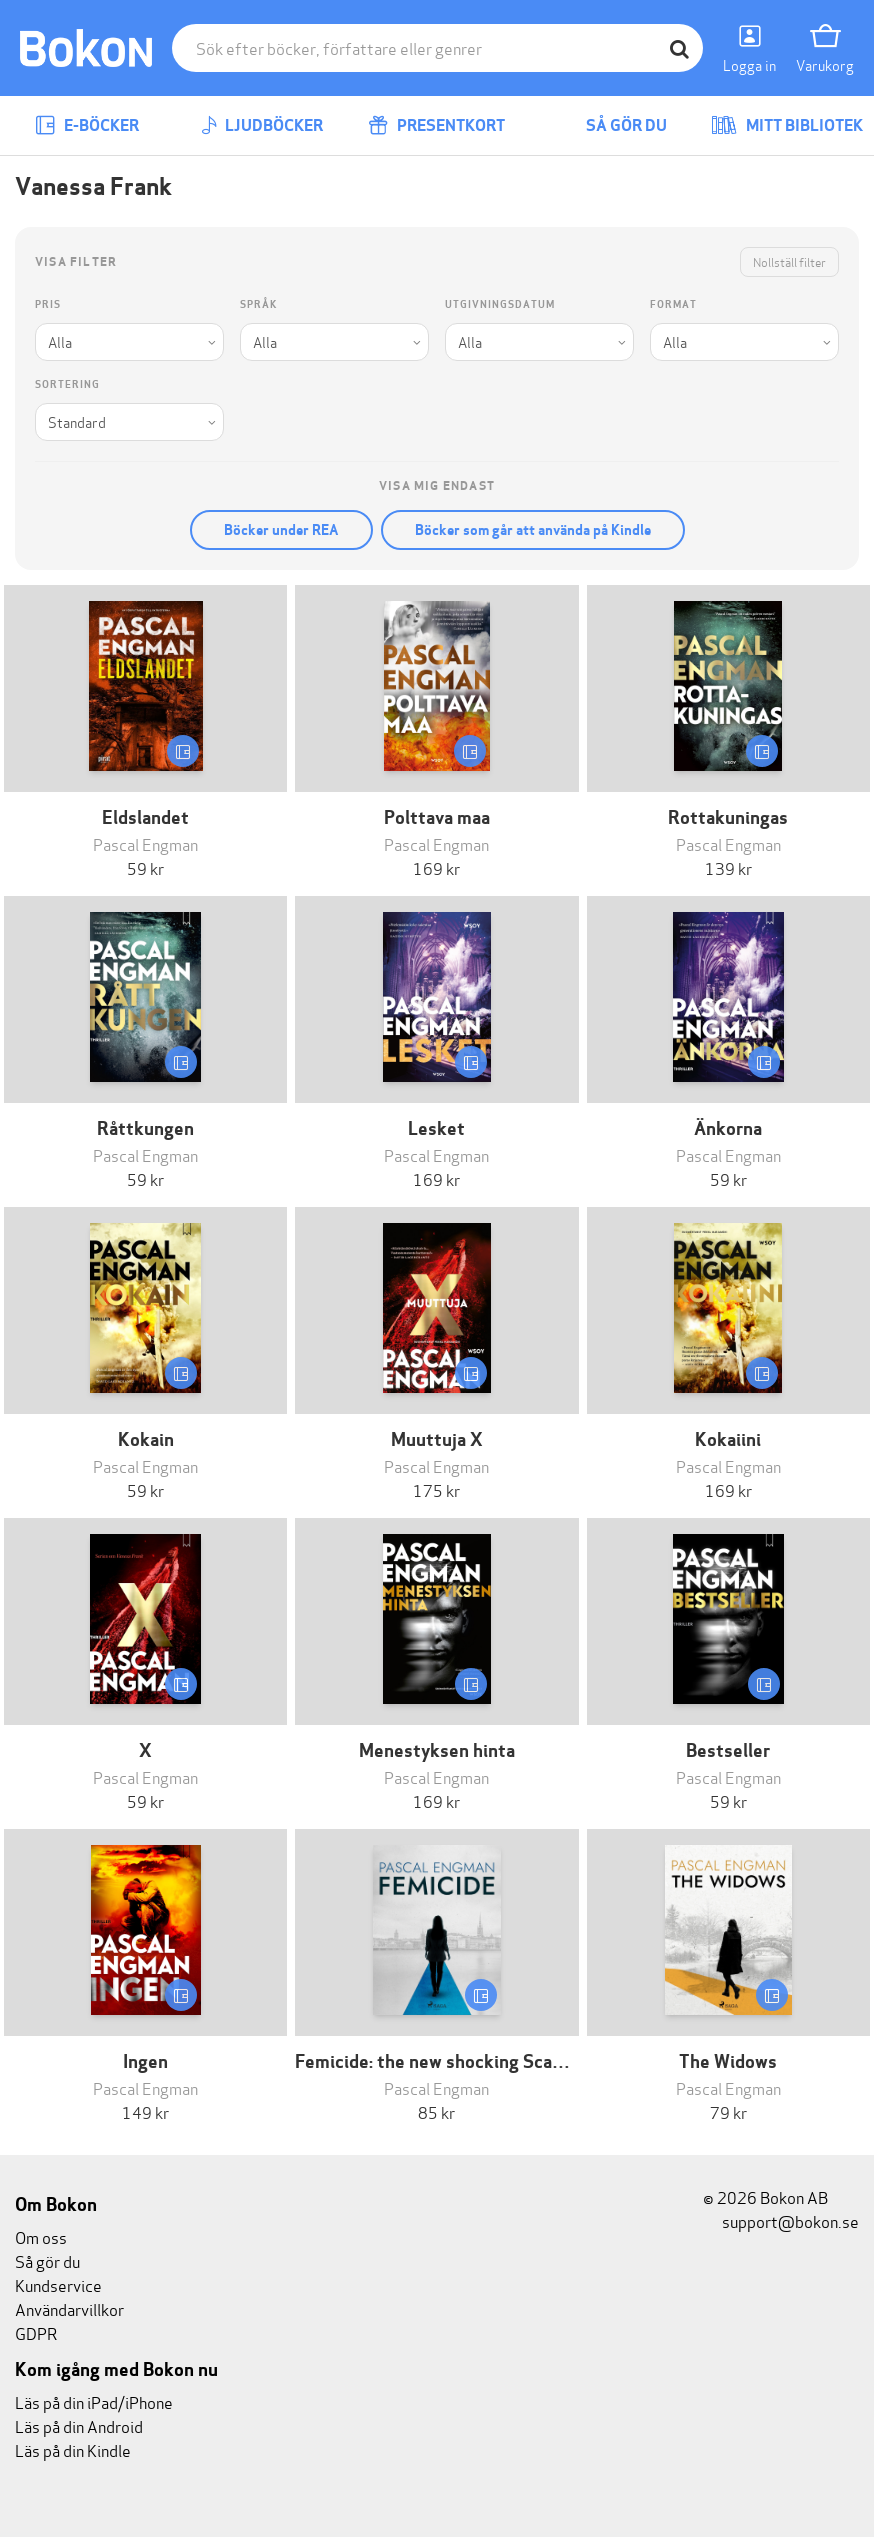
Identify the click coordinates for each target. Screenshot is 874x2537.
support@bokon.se (781, 2220)
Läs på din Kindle (73, 2449)
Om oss (41, 2236)
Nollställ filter (789, 261)
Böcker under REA (281, 530)
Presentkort (436, 125)
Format (673, 304)
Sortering (67, 384)
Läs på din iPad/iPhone (94, 2401)
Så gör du (612, 125)
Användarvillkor (69, 2308)
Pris (48, 304)
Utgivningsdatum (500, 304)
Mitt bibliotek (787, 125)
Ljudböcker (262, 125)
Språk (258, 304)
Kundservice (58, 2284)
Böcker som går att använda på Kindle (533, 530)
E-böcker (87, 125)
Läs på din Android (79, 2425)
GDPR (36, 2332)
